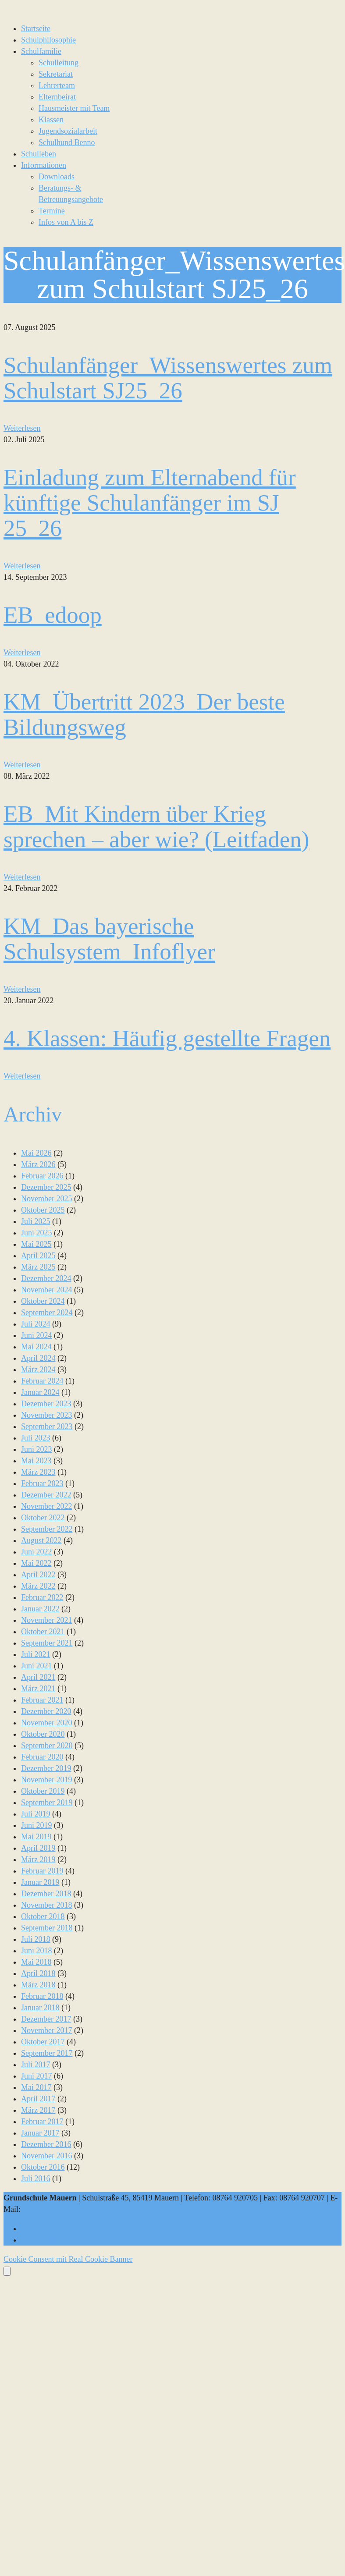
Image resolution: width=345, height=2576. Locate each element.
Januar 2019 (40, 1882)
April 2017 (38, 2098)
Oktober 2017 (42, 2041)
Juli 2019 (35, 1814)
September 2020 (46, 1745)
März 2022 (38, 1586)
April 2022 (38, 1574)
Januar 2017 (40, 2133)
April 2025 (38, 1255)
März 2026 (38, 1164)
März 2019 (38, 1859)
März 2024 (38, 1369)
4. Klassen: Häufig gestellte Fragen (167, 1038)
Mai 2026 (36, 1153)
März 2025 (38, 1267)
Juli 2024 (35, 1324)
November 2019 (46, 1779)
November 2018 (46, 1905)
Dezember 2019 (46, 1768)
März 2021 (38, 1688)
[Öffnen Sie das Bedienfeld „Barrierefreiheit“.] (7, 2271)
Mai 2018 (36, 1962)
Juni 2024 (36, 1335)
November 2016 (46, 2155)
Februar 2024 (42, 1381)
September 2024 (46, 1312)
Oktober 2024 (42, 1301)
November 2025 (46, 1198)
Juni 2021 (36, 1665)
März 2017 (38, 2110)
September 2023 (46, 1426)
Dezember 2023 (46, 1403)
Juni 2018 (36, 1950)
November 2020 (46, 1722)
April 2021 (38, 1677)
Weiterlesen (22, 428)
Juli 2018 (35, 1939)
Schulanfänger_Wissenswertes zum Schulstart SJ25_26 (168, 377)
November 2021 (46, 1620)
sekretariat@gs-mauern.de (64, 2209)
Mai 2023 (36, 1460)
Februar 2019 (42, 1870)
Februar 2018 (42, 1996)
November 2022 (46, 1506)
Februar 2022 (42, 1597)
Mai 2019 (36, 1836)
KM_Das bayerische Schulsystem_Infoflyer (109, 938)
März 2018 (38, 1984)
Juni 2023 (36, 1449)
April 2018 (38, 1973)
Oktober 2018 (42, 1916)
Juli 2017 (35, 2064)
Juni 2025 (36, 1232)
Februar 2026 (42, 1175)
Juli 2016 (35, 2178)
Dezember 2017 (46, 2019)
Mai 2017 (36, 2087)
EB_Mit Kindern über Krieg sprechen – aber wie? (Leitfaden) (156, 826)
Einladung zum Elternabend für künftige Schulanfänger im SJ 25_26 (150, 503)
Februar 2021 (42, 1700)
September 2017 (46, 2053)
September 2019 (46, 1802)
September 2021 (46, 1643)
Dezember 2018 (46, 1893)
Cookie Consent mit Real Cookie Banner (68, 2259)
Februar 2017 (42, 2121)
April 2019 (38, 1848)
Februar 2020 (42, 1757)
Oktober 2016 (42, 2167)
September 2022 (46, 1529)
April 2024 (38, 1358)
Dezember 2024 (46, 1278)
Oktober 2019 (42, 1791)
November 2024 (46, 1289)
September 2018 (46, 1927)
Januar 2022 (40, 1608)
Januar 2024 (40, 1392)
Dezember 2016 (46, 2144)
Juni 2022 (36, 1551)
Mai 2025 (36, 1244)
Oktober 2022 (42, 1517)
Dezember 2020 (46, 1711)
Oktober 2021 (42, 1631)
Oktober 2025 (42, 1210)
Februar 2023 (42, 1483)
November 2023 (46, 1415)
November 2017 (46, 2030)
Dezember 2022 (46, 1494)
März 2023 (38, 1472)
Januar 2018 (40, 2007)
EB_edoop (53, 615)
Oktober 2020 (42, 1734)
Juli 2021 (35, 1654)
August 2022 (41, 1540)
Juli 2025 (35, 1221)
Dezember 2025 (46, 1187)
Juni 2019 (36, 1825)
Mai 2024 (36, 1346)
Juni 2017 (36, 2076)
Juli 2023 (35, 1437)
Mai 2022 (36, 1563)
